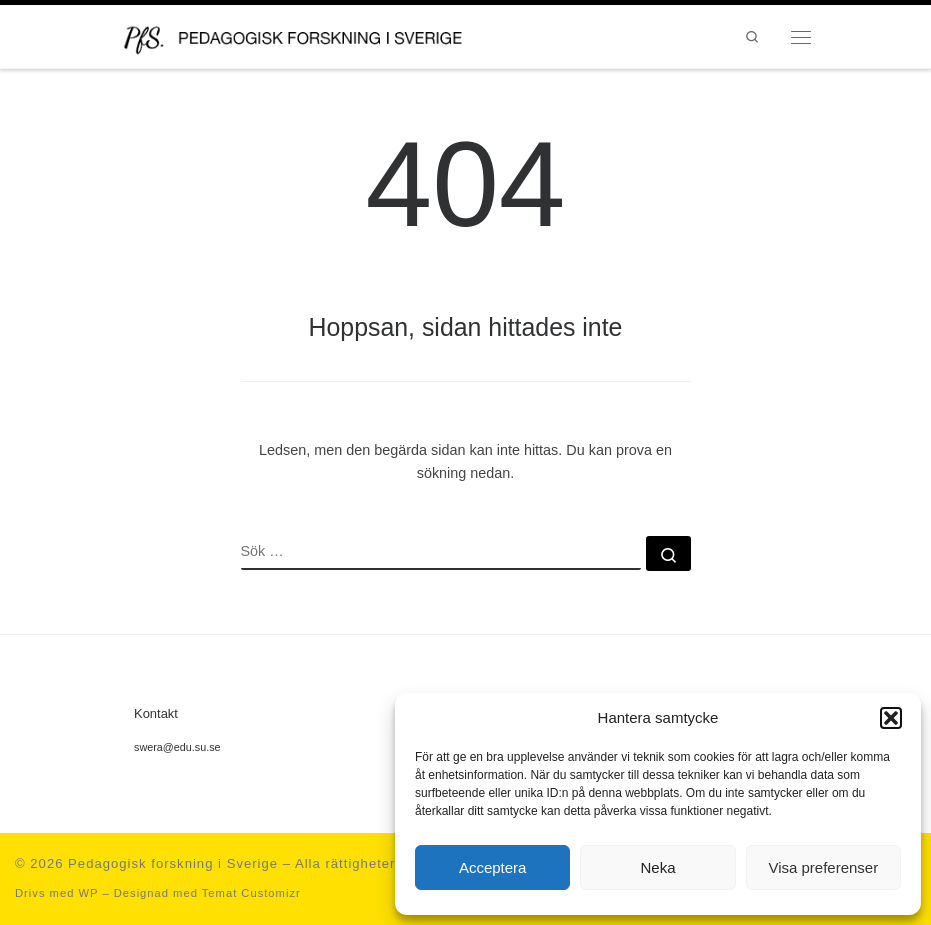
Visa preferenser (823, 867)
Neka (657, 867)
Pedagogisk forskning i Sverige (173, 863)
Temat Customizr (251, 893)
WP (88, 893)
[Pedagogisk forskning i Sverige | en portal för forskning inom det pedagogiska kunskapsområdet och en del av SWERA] (312, 35)
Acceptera (493, 867)
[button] (891, 718)
